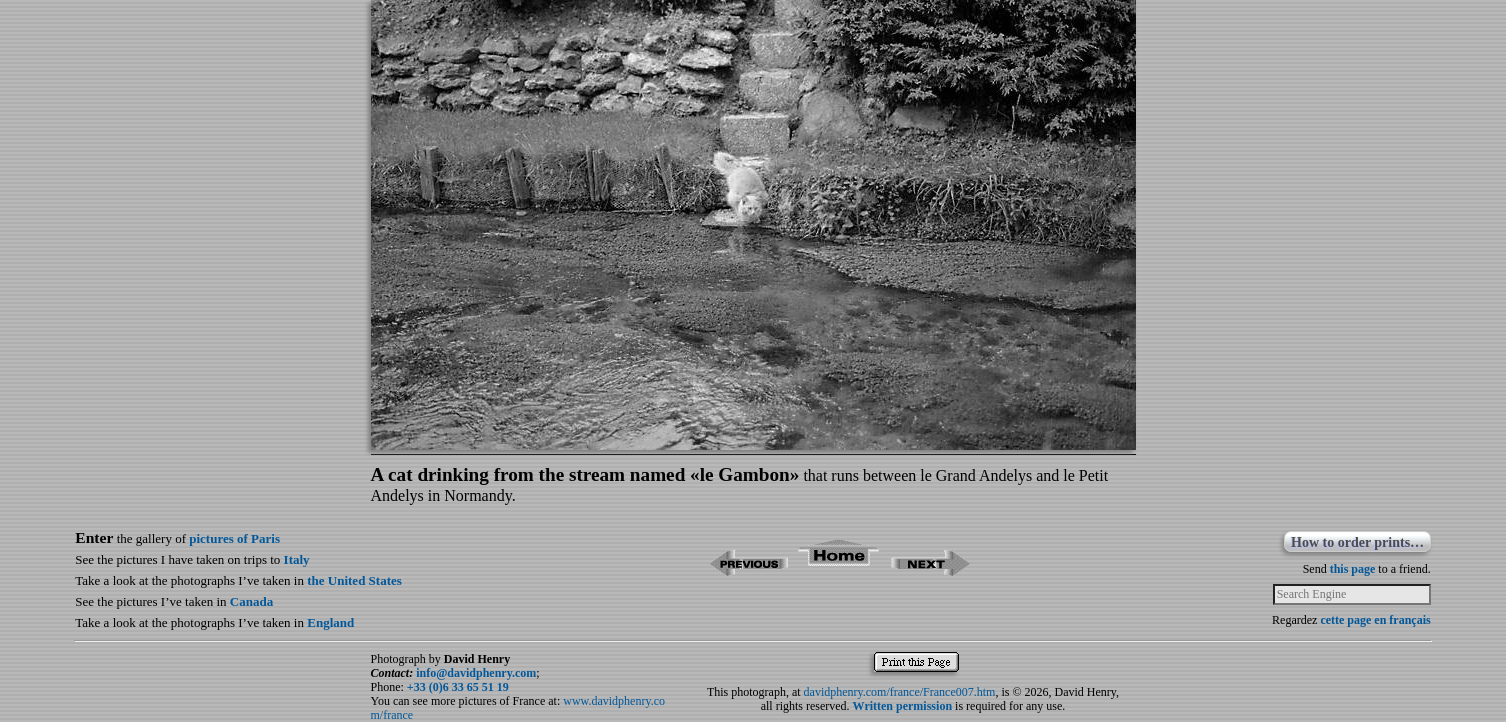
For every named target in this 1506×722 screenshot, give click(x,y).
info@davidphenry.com (476, 673)
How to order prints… (1357, 542)
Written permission (902, 706)
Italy (297, 559)
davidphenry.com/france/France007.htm (900, 692)
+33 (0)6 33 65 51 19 (458, 687)
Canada (251, 601)
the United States (354, 580)
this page (1353, 569)
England (330, 622)
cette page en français (1375, 620)
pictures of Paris (234, 538)
